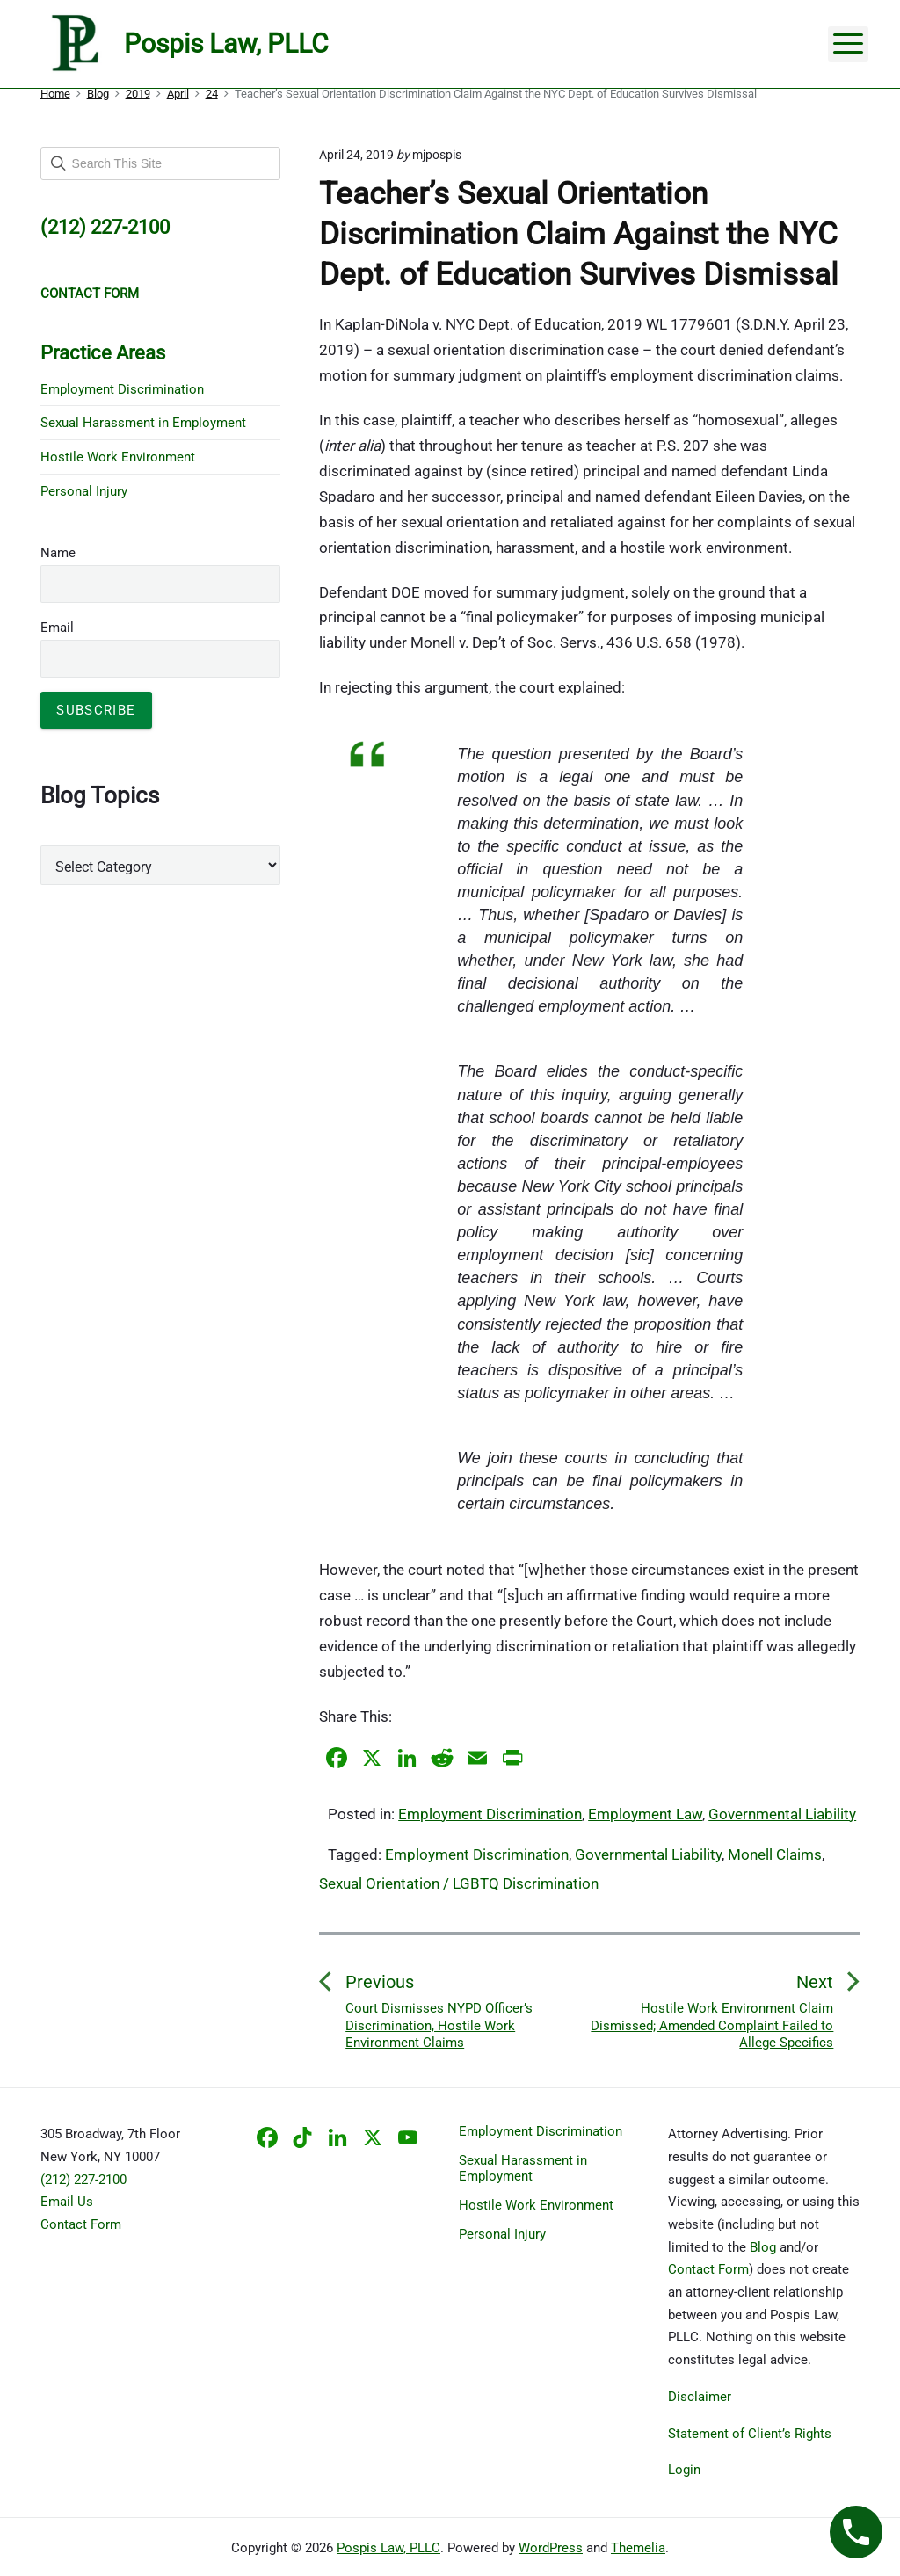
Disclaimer (699, 2397)
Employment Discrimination (490, 1814)
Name (58, 553)
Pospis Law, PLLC (388, 2548)
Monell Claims (775, 1854)
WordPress (551, 2548)
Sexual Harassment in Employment (143, 423)
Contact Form (80, 2224)
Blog (763, 2247)
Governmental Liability (782, 1814)
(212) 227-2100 (83, 2180)
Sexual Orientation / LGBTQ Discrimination (459, 1883)
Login (684, 2470)
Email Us (66, 2202)
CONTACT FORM (89, 293)
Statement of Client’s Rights (749, 2434)
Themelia (638, 2548)
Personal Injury (83, 491)
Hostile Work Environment (117, 457)
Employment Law (645, 1814)
